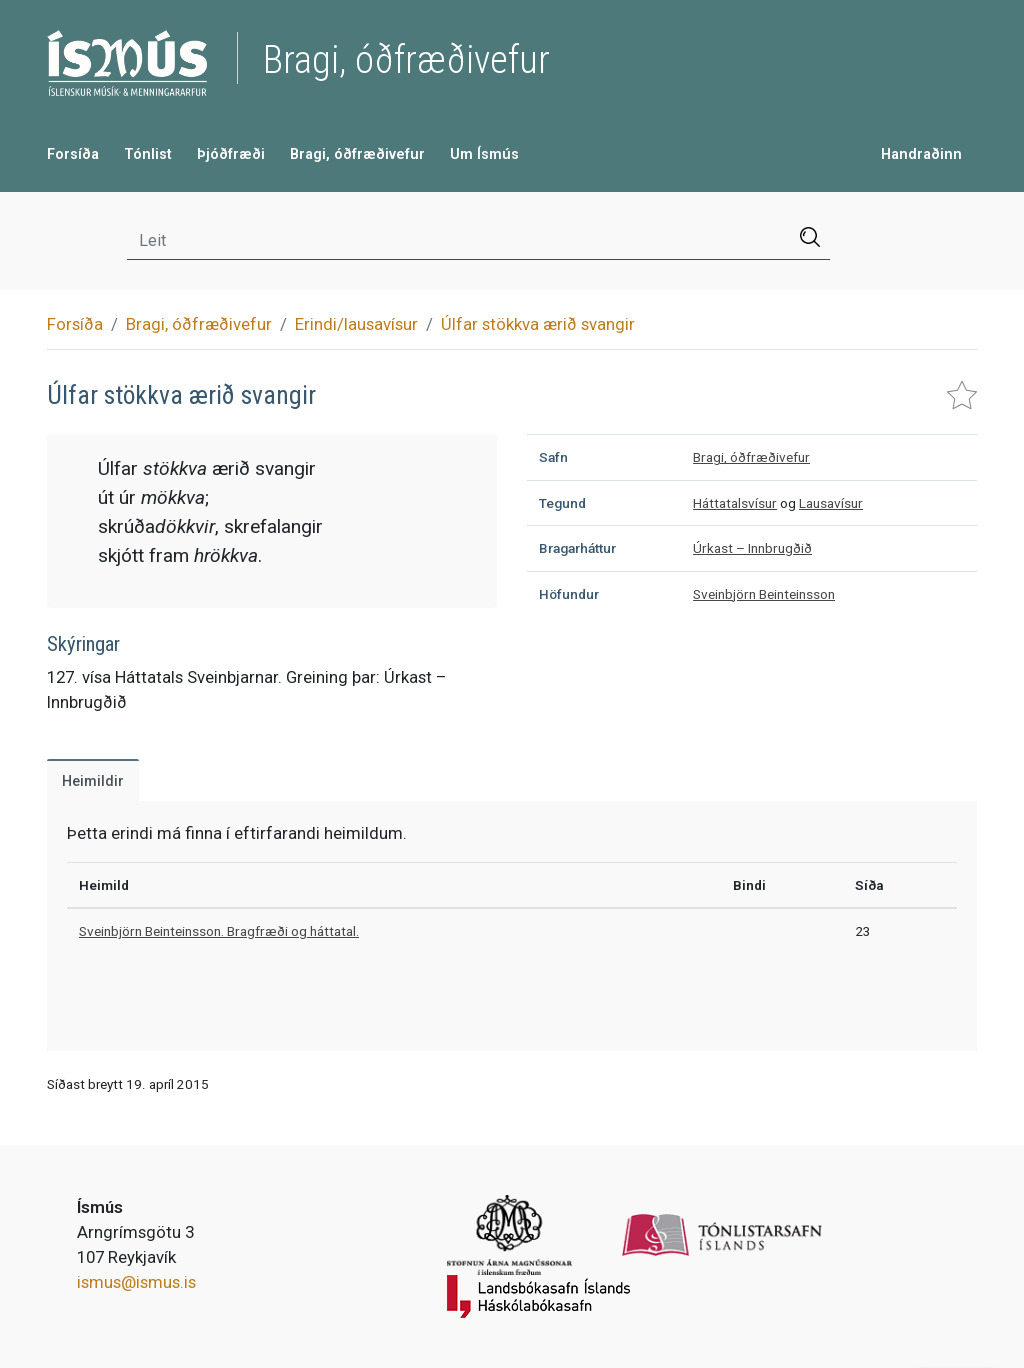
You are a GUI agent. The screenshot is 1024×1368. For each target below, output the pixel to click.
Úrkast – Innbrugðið (752, 548)
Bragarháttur (577, 548)
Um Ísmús (484, 154)
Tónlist (148, 154)
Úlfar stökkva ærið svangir (538, 324)
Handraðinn (921, 154)
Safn (553, 457)
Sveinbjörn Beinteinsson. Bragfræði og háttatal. (219, 931)
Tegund (562, 503)
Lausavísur (831, 503)
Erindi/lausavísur (356, 324)
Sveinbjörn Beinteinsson (764, 594)
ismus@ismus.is (136, 1282)
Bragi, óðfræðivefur (357, 154)
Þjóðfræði (231, 154)
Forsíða (73, 154)
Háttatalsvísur (735, 503)
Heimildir (93, 781)
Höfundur (569, 594)
